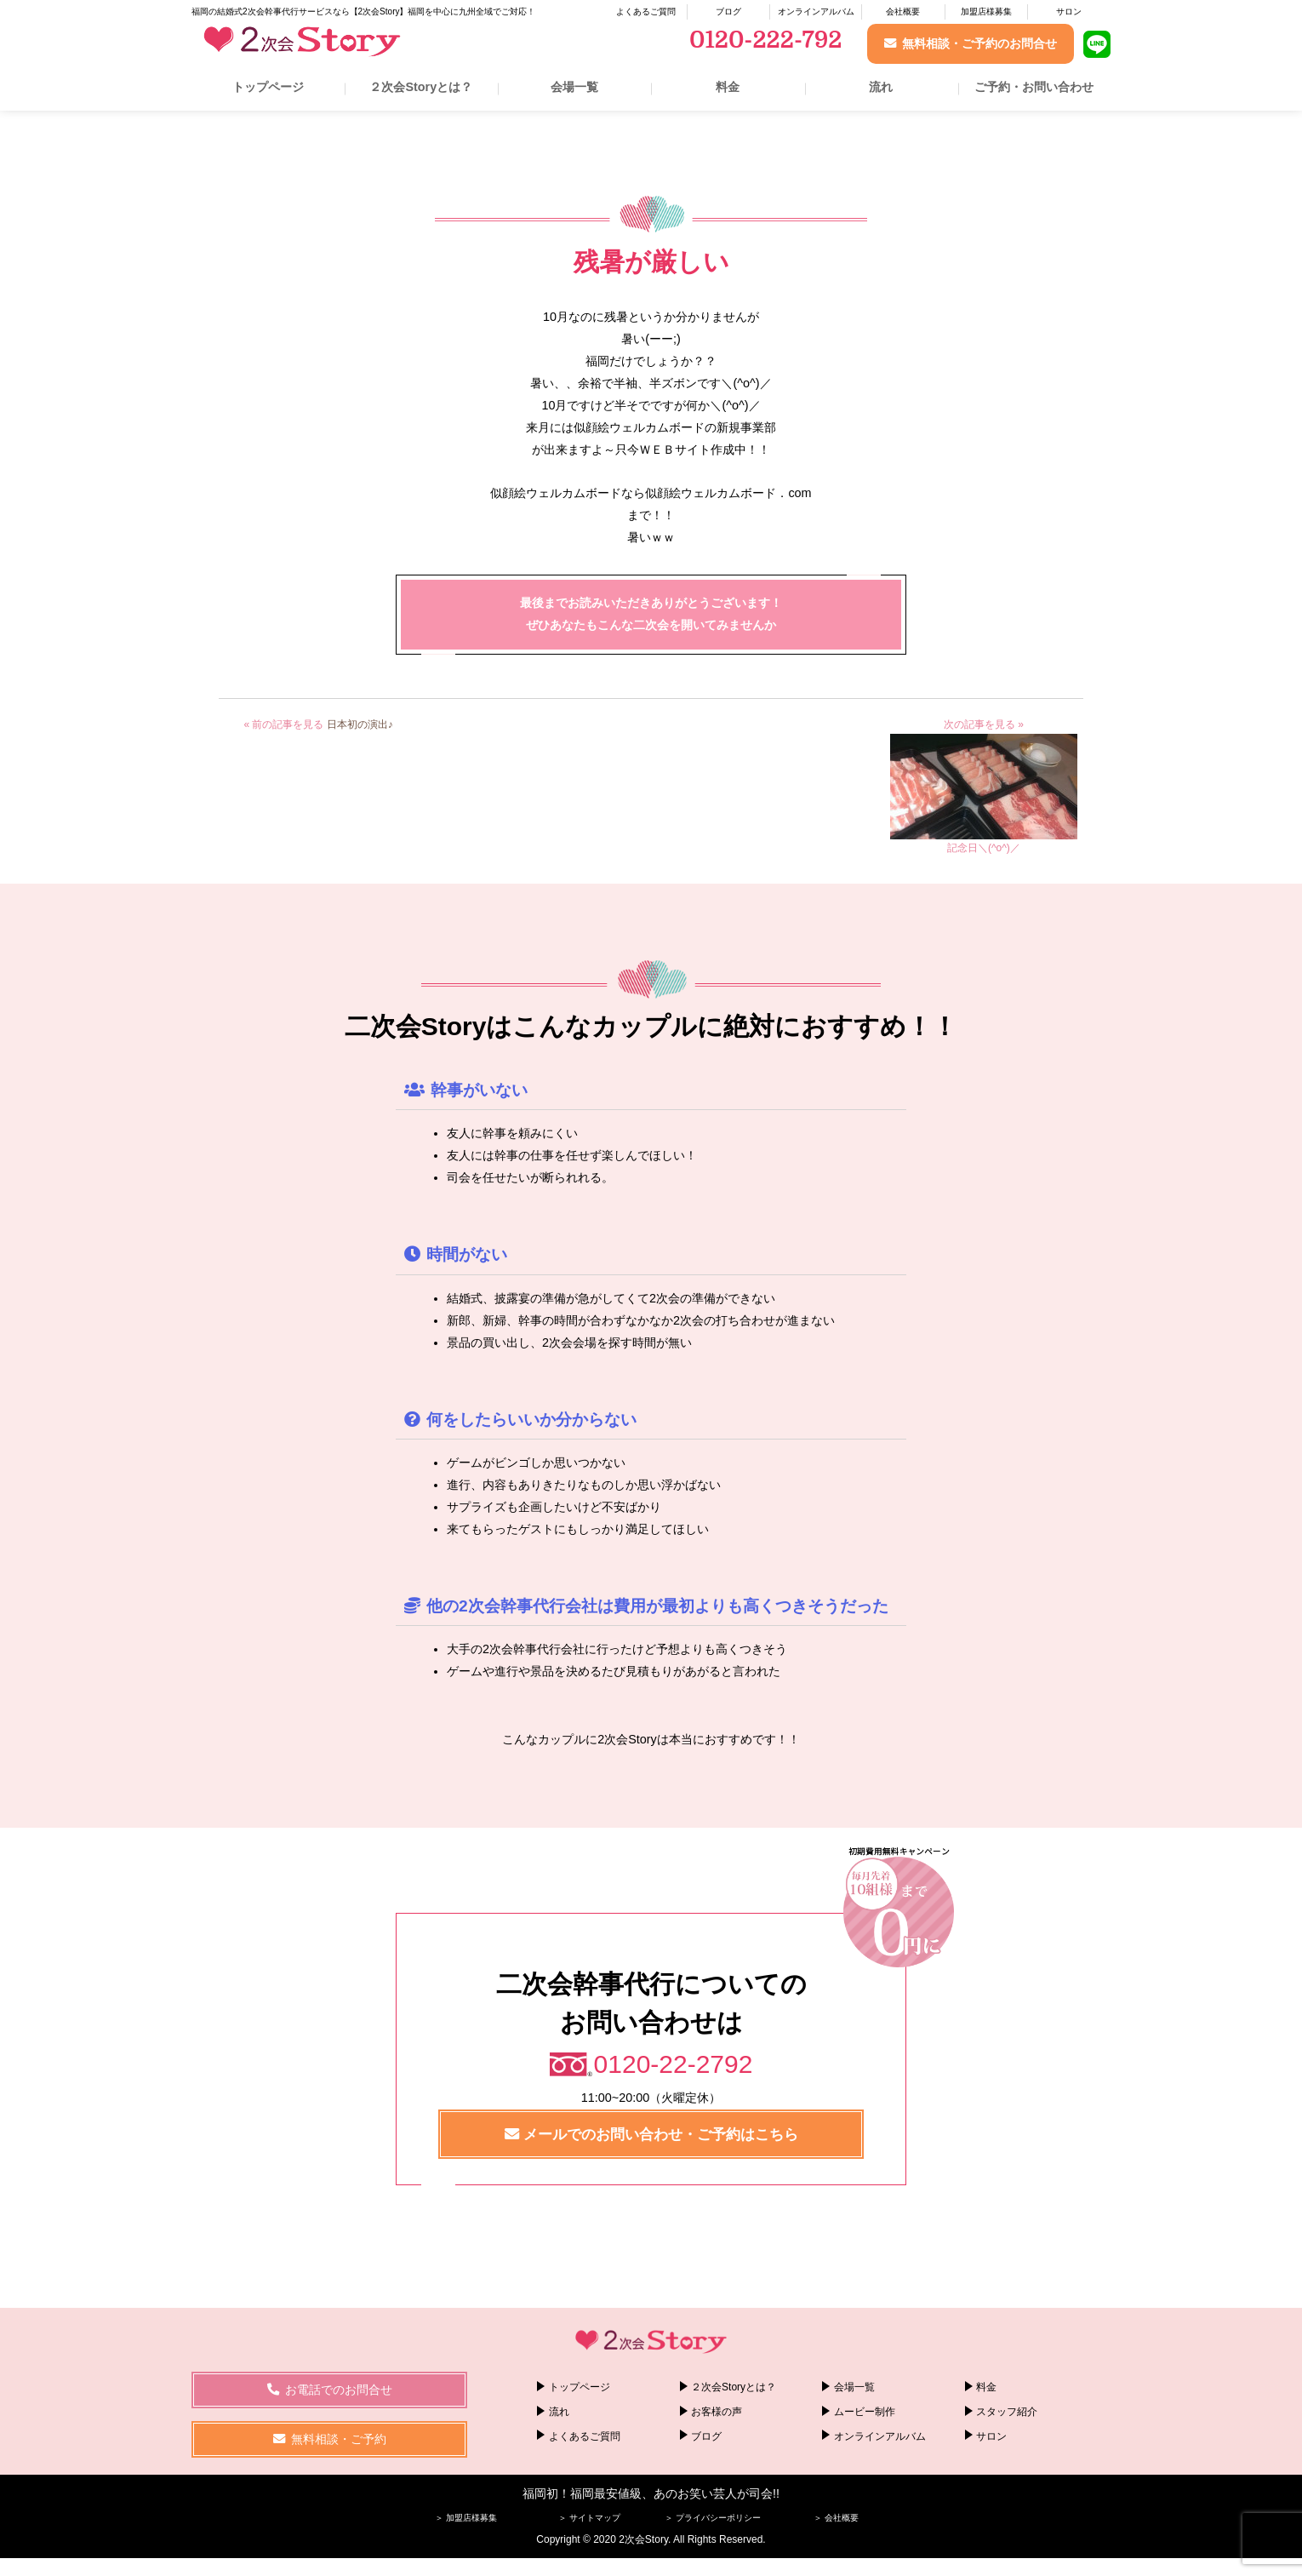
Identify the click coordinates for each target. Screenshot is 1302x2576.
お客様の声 (716, 2412)
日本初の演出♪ (360, 724)
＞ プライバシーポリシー (713, 2517)
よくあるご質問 (646, 11)
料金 (728, 87)
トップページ (268, 87)
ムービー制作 (864, 2412)
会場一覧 (574, 87)
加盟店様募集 (986, 11)
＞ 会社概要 (836, 2517)
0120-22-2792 (673, 2064)
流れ (881, 87)
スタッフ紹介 (1006, 2412)
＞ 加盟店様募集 (466, 2517)
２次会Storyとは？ (420, 87)
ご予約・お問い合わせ (1034, 87)
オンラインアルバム (816, 11)
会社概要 (903, 11)
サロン (1069, 11)
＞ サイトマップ (589, 2517)
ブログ (728, 11)
